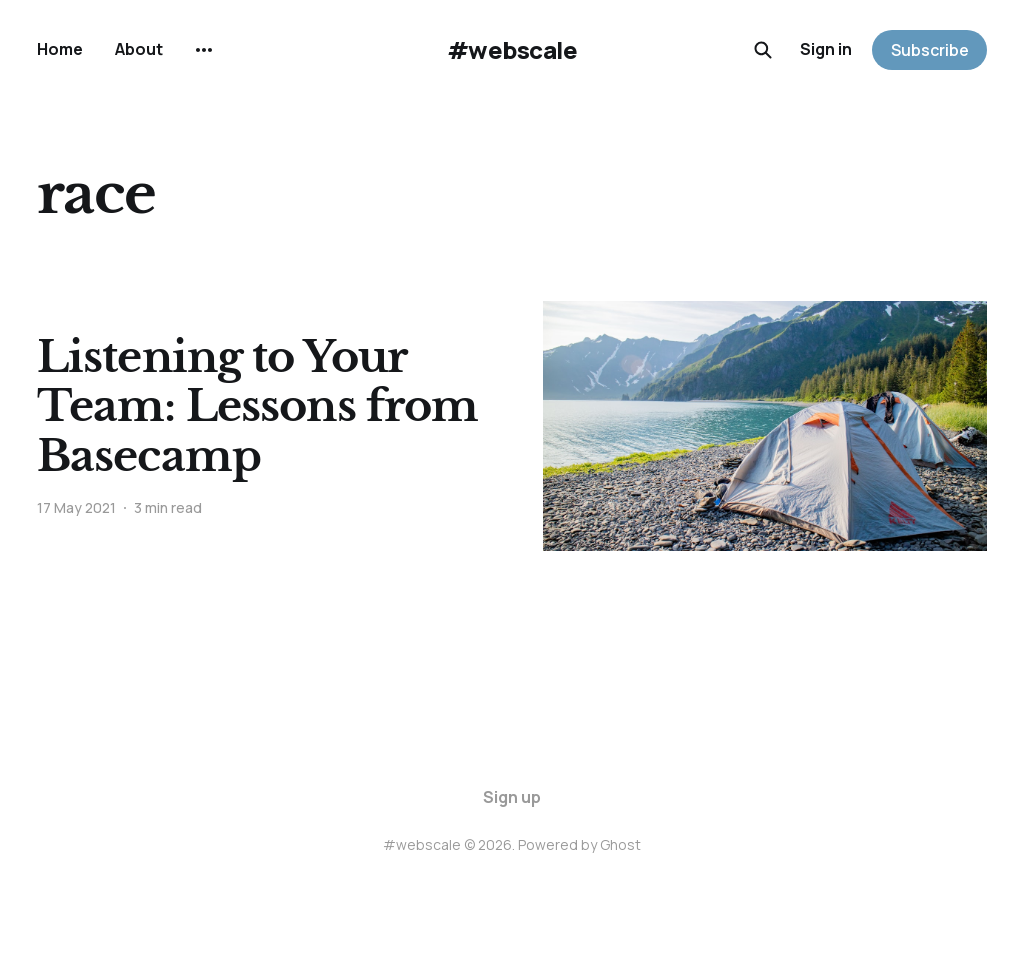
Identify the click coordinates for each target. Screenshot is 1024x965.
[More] (204, 50)
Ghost (620, 844)
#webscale (512, 50)
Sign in (826, 49)
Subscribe (930, 50)
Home (60, 49)
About (139, 49)
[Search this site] (763, 50)
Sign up (512, 797)
